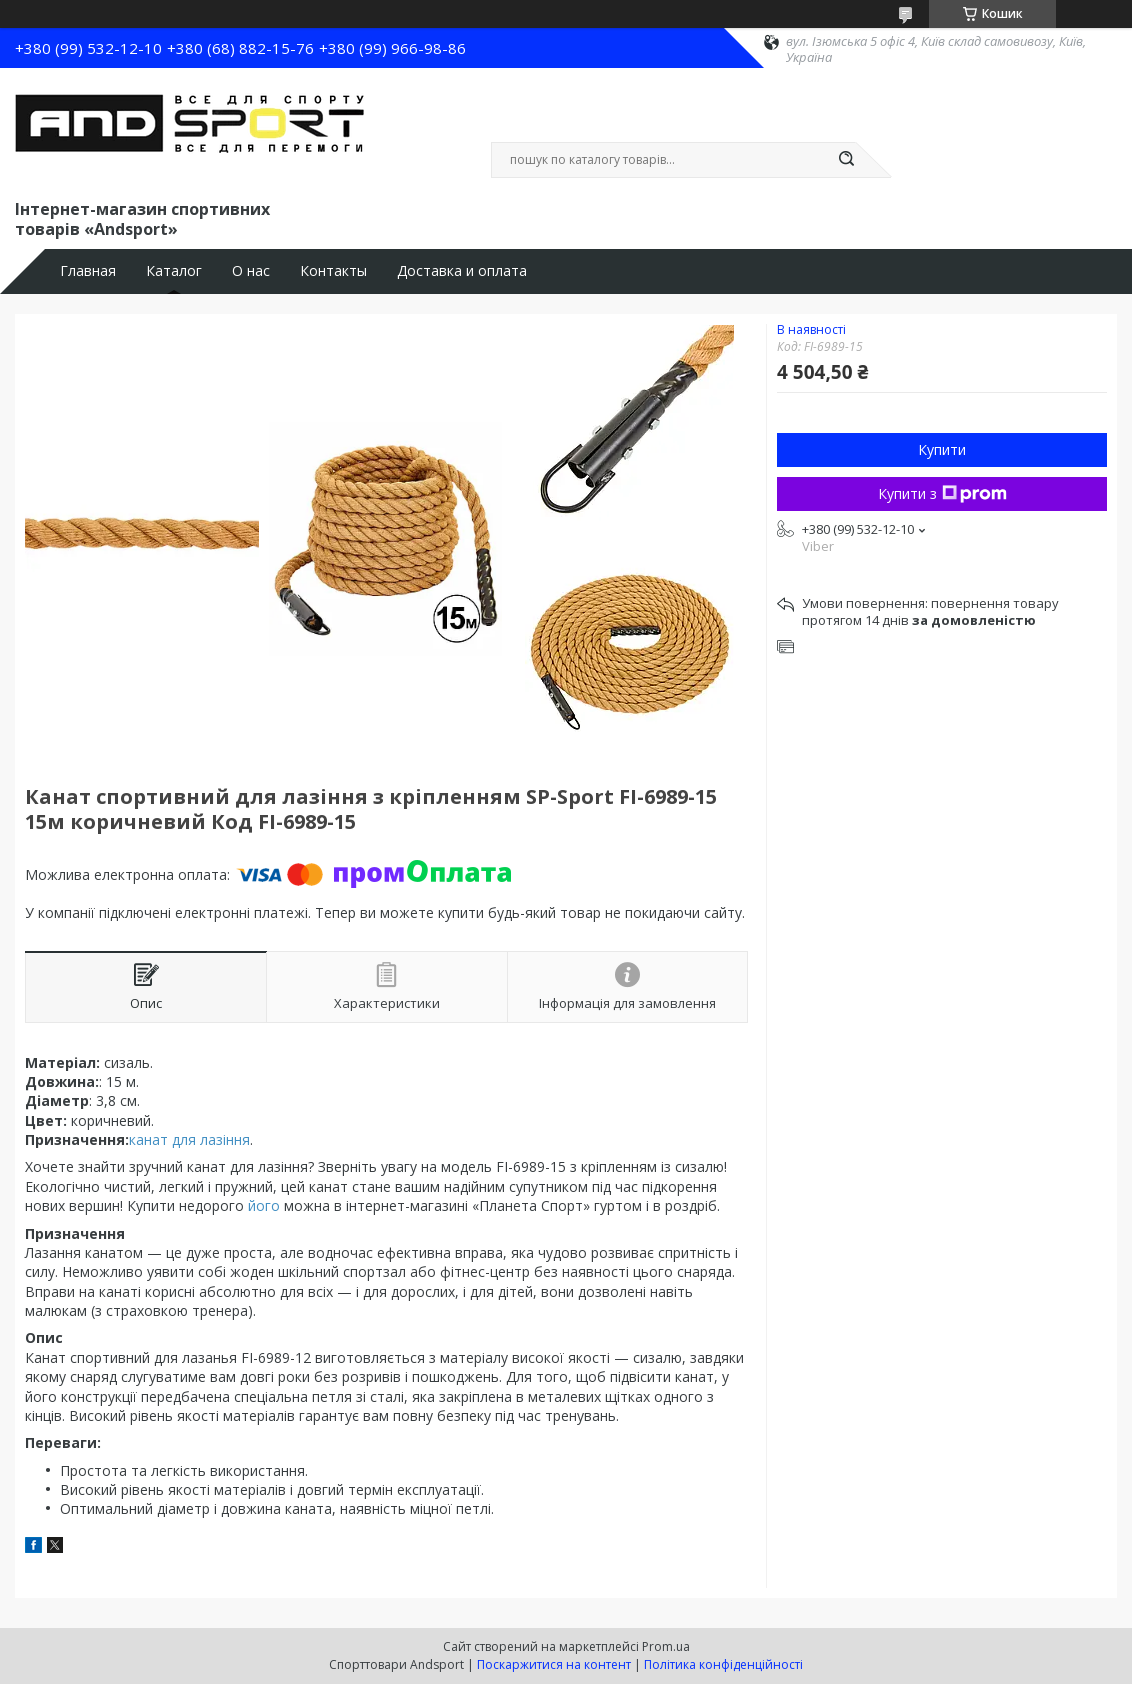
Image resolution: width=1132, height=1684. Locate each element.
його (264, 1205)
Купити (942, 449)
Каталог (174, 271)
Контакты (333, 271)
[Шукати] (846, 160)
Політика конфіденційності (723, 1664)
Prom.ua (666, 1646)
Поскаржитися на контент (554, 1664)
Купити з (942, 493)
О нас (251, 271)
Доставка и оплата (462, 271)
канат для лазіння (189, 1139)
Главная (88, 271)
